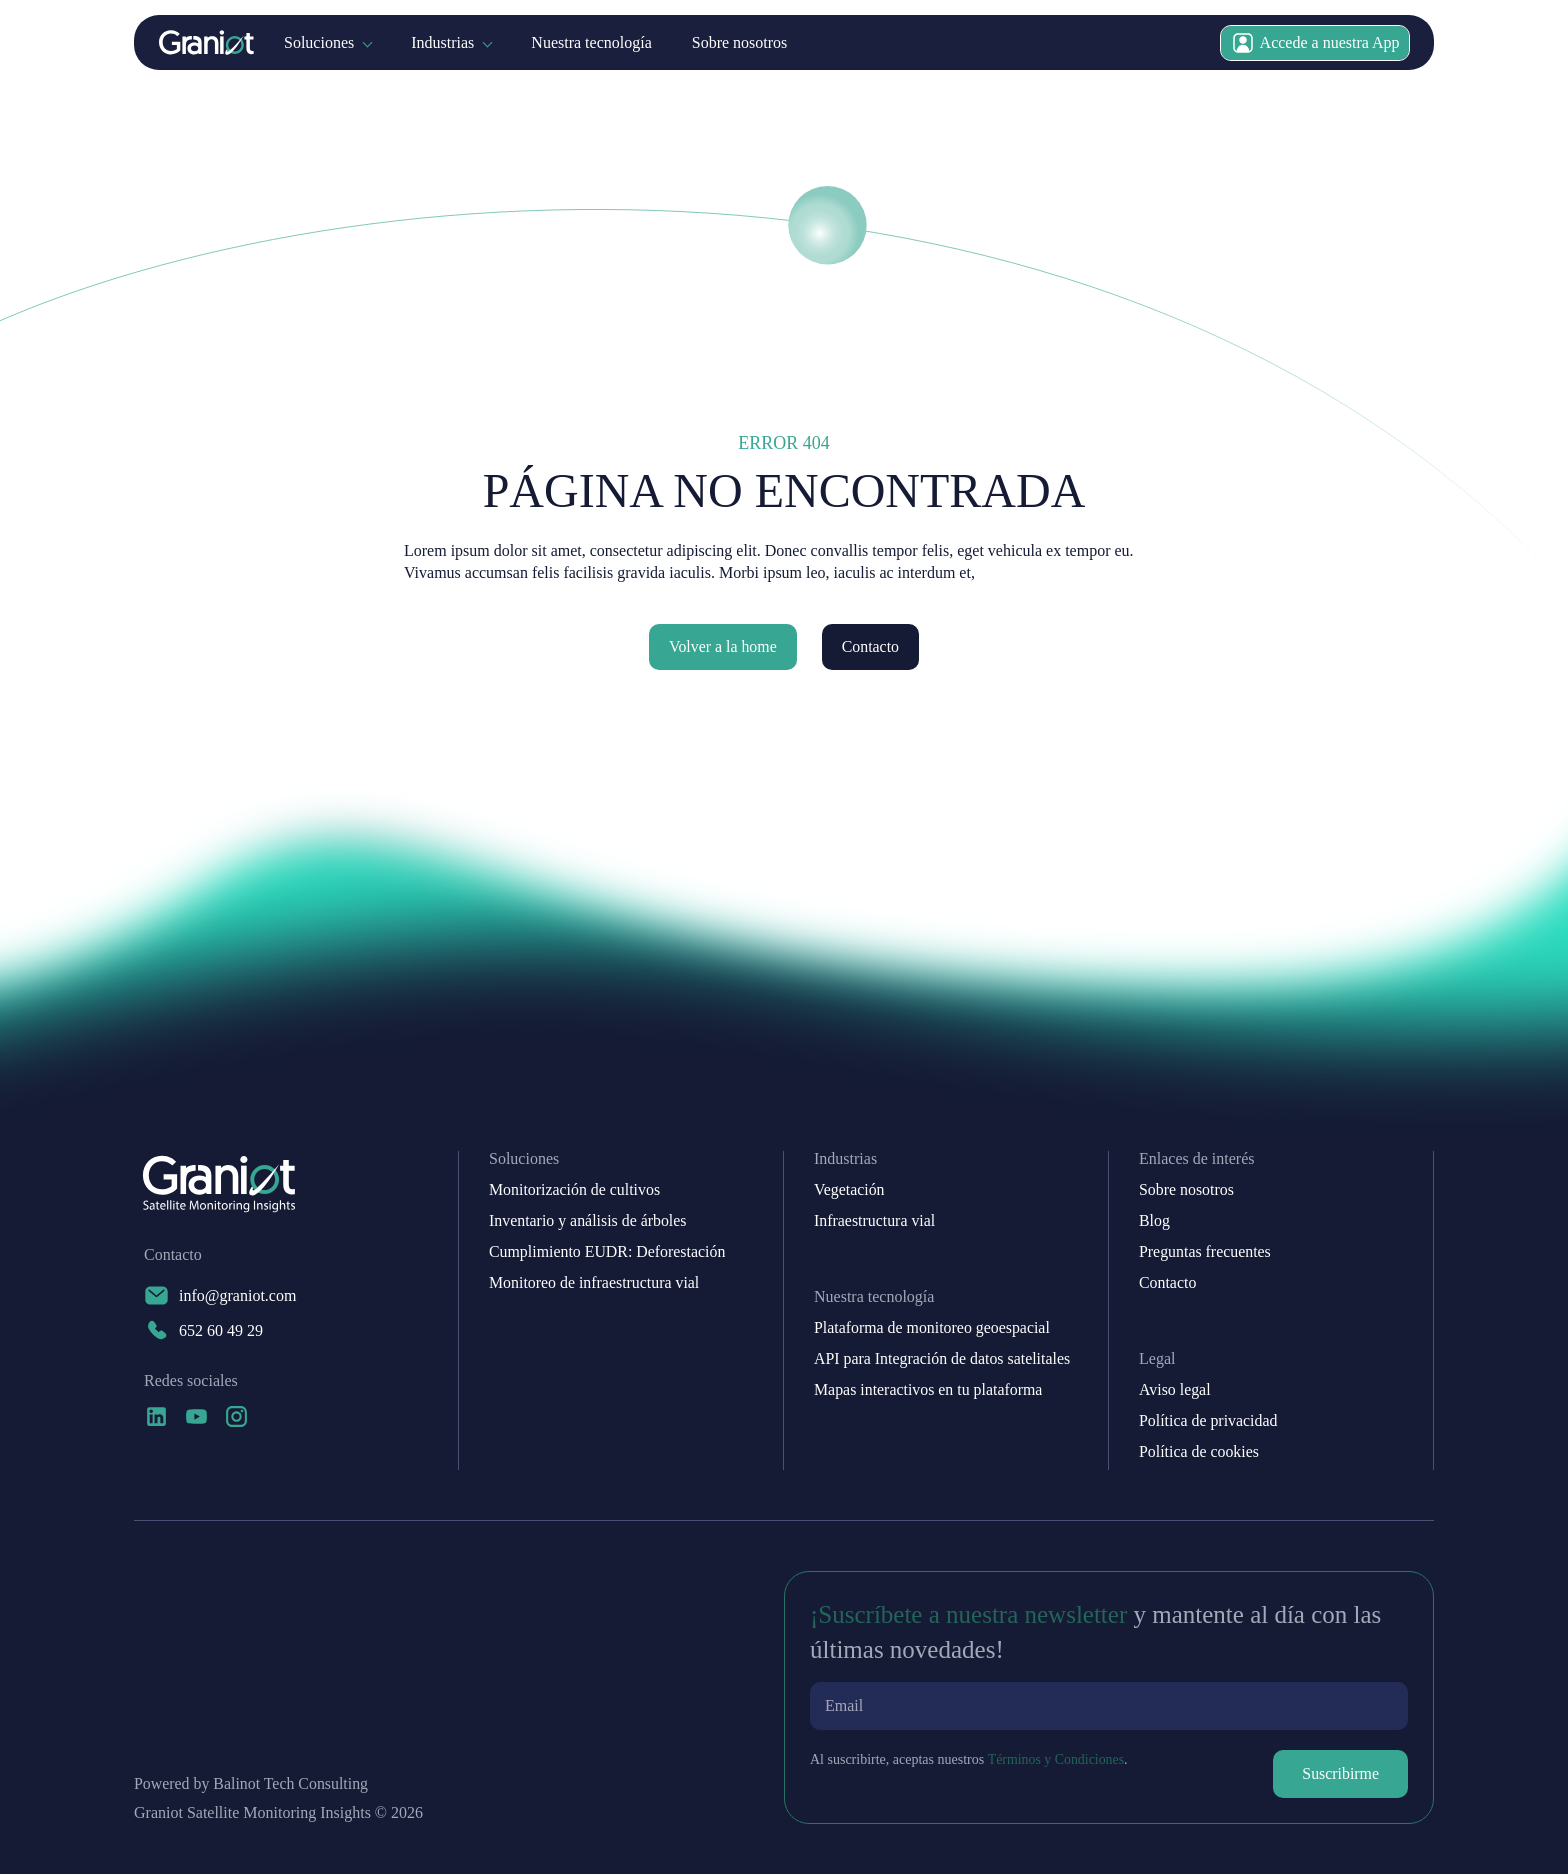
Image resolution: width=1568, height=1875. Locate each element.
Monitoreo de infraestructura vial (595, 1284)
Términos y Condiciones (1056, 1760)
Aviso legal (1175, 1391)
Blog (1154, 1222)
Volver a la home (722, 646)
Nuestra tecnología (591, 42)
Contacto (871, 646)
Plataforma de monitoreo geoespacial (933, 1329)
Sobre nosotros (740, 42)
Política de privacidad (1209, 1422)
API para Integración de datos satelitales (943, 1360)
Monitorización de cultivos (575, 1191)
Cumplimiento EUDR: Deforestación (608, 1253)
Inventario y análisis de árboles (588, 1222)
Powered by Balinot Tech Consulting (252, 1785)
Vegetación (849, 1191)
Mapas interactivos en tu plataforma (929, 1391)
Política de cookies (1199, 1453)
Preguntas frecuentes (1205, 1253)
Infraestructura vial (875, 1222)
